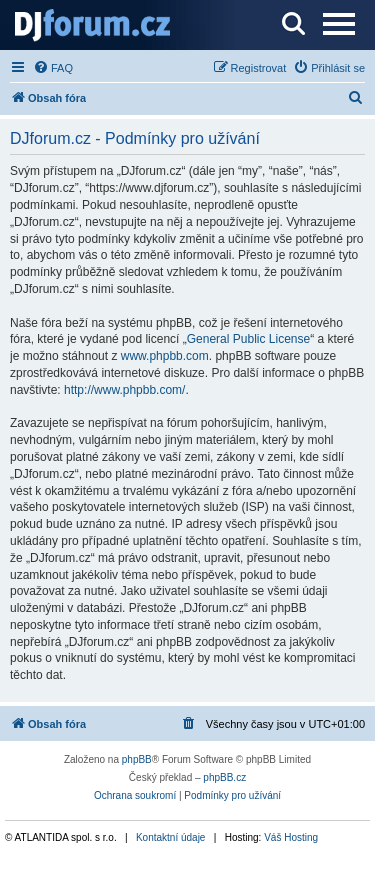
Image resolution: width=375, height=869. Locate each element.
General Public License (248, 339)
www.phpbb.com (165, 356)
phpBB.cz (224, 777)
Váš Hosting (291, 837)
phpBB (137, 759)
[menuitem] (53, 68)
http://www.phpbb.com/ (124, 390)
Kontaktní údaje (171, 837)
